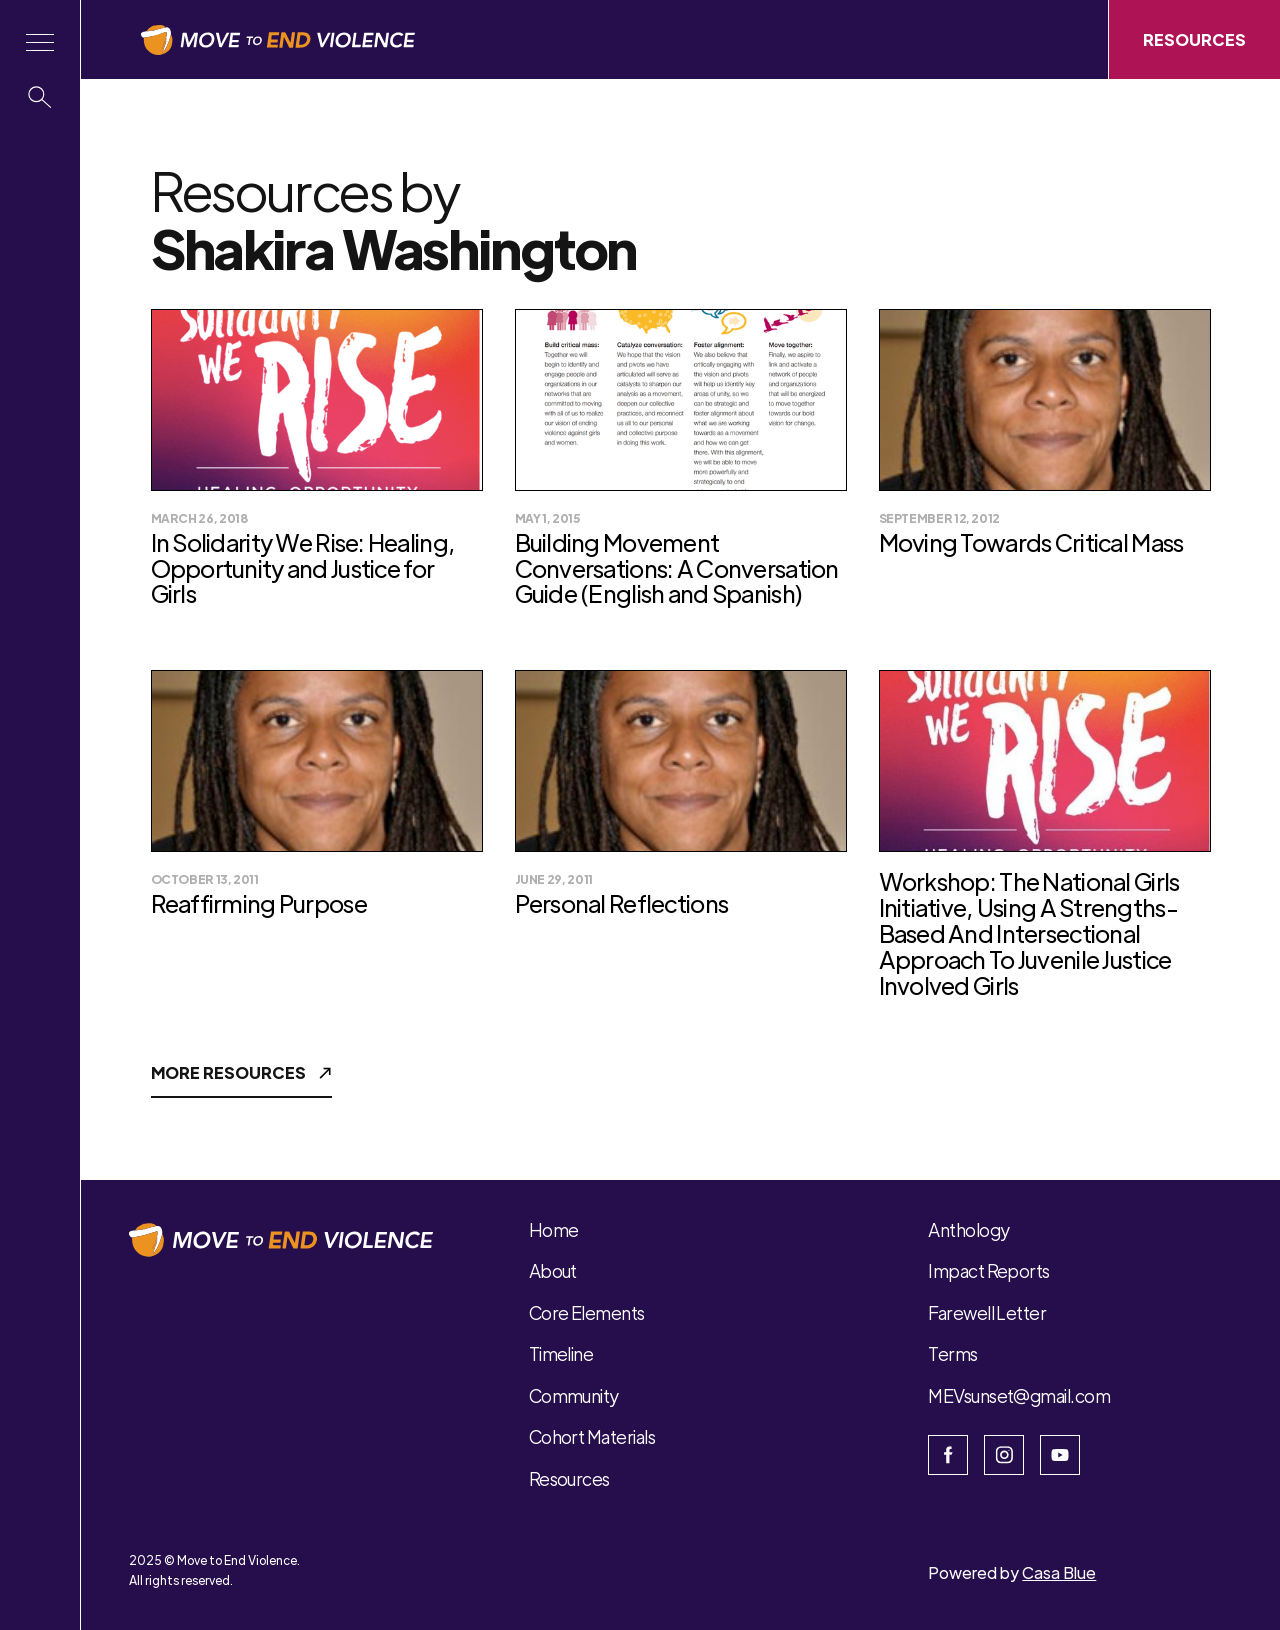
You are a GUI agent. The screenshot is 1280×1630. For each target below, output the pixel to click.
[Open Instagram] (1004, 1455)
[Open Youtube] (1060, 1455)
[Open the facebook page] (948, 1455)
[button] (40, 42)
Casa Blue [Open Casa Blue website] (1059, 1572)
